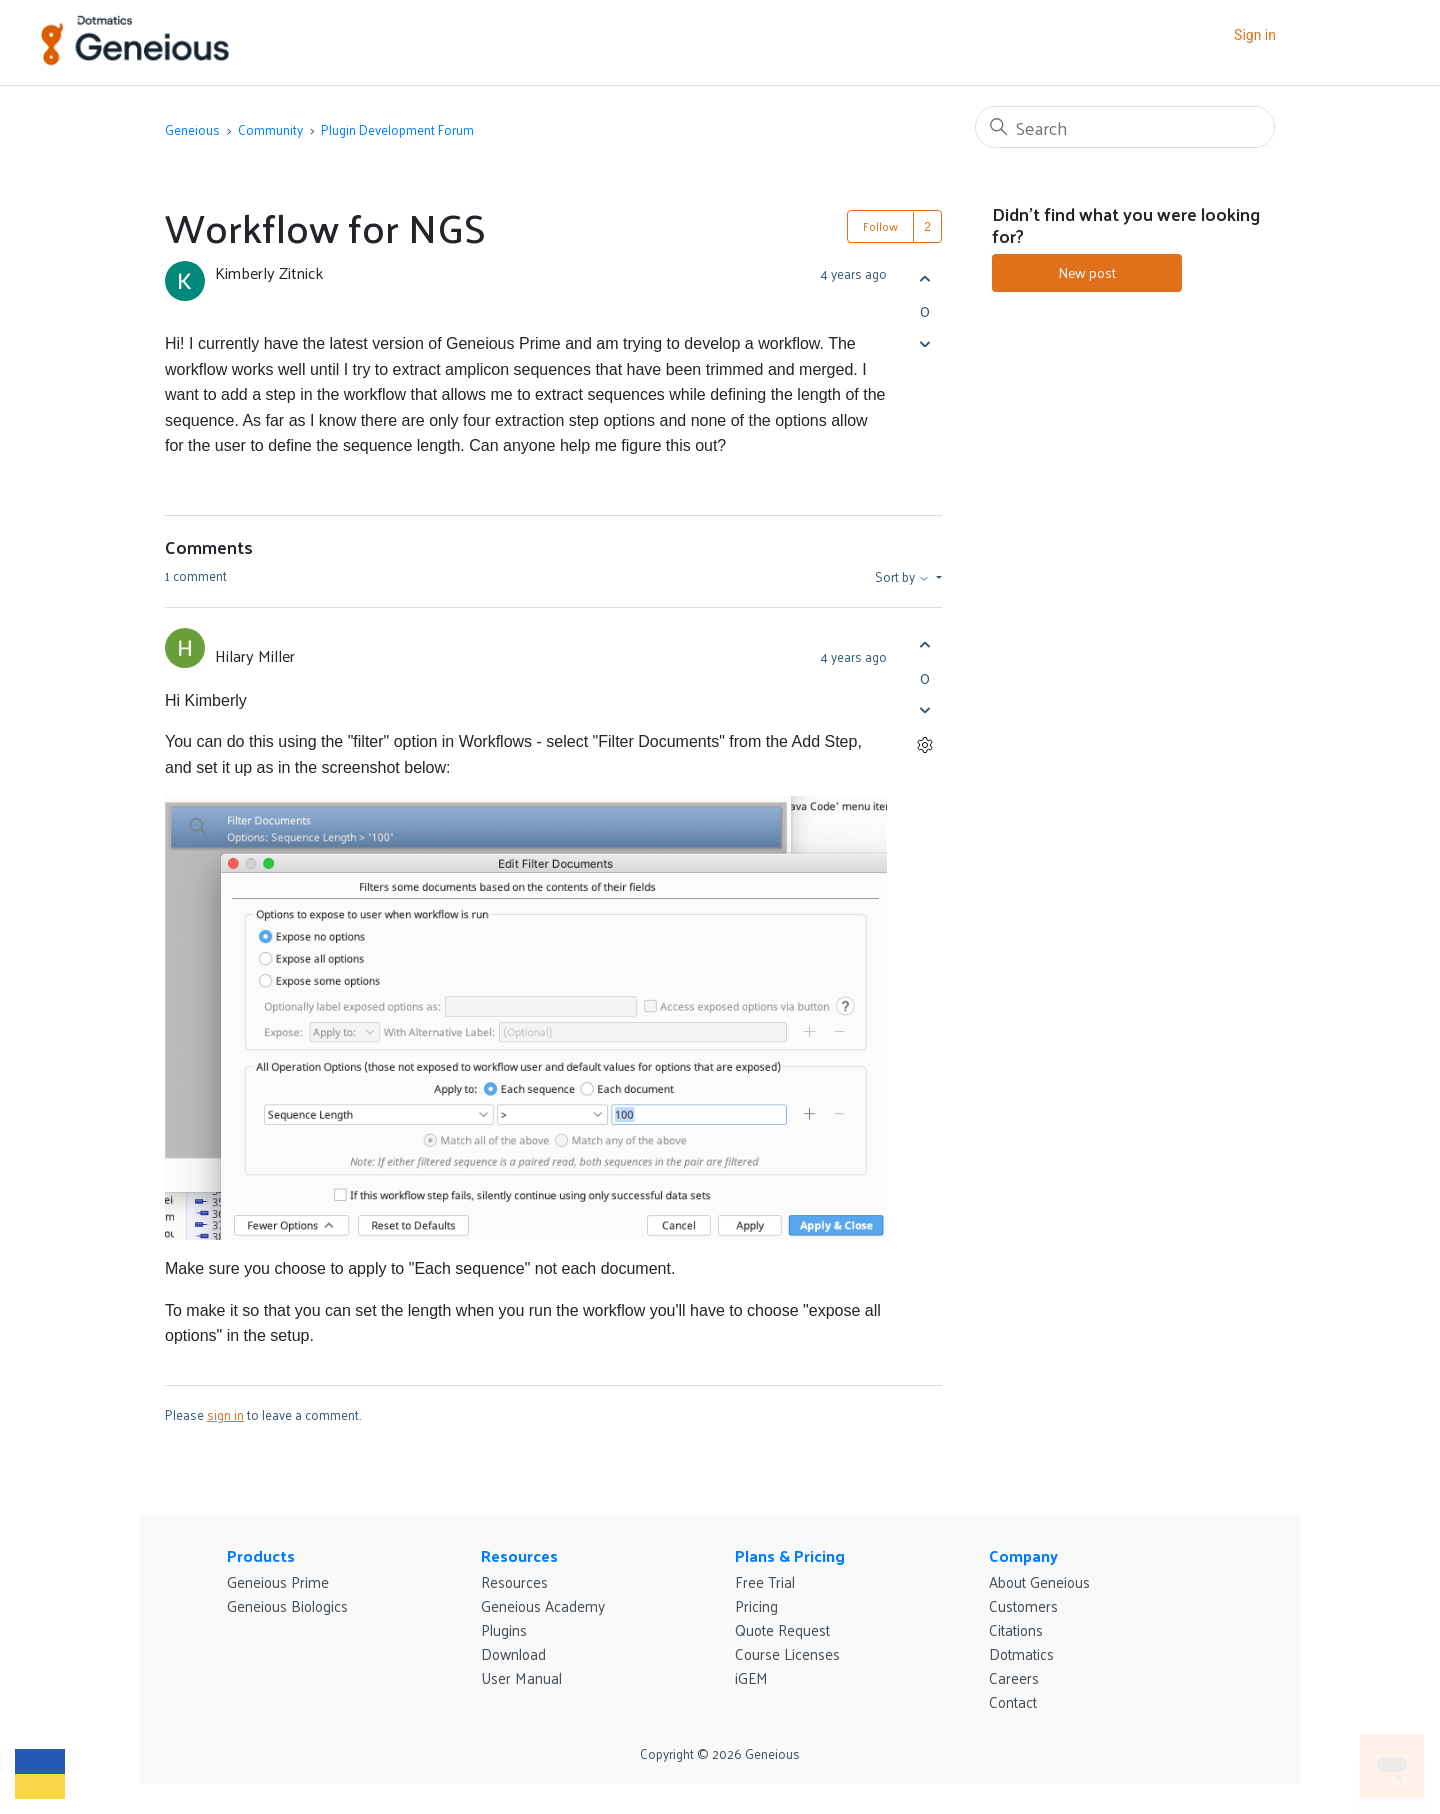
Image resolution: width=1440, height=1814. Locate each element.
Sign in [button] (1255, 35)
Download (513, 1653)
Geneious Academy (543, 1605)
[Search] (1125, 127)
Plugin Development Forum (397, 129)
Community (270, 129)
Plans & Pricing (790, 1555)
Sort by (904, 577)
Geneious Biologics (287, 1605)
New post (1087, 272)
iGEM (751, 1677)
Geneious (192, 129)
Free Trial (765, 1581)
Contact (1013, 1701)
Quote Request (782, 1629)
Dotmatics (1021, 1653)
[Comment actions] (924, 745)
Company (1023, 1555)
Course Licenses (787, 1653)
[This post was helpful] (924, 278)
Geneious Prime (278, 1581)
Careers (1014, 1677)
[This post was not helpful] (924, 343)
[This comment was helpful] (924, 645)
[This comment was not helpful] (924, 710)
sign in (225, 1414)
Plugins (504, 1629)
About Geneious (1039, 1581)
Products (261, 1555)
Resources (519, 1555)
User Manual (521, 1677)
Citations (1016, 1629)
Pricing (756, 1605)
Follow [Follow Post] (880, 226)
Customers (1023, 1605)
